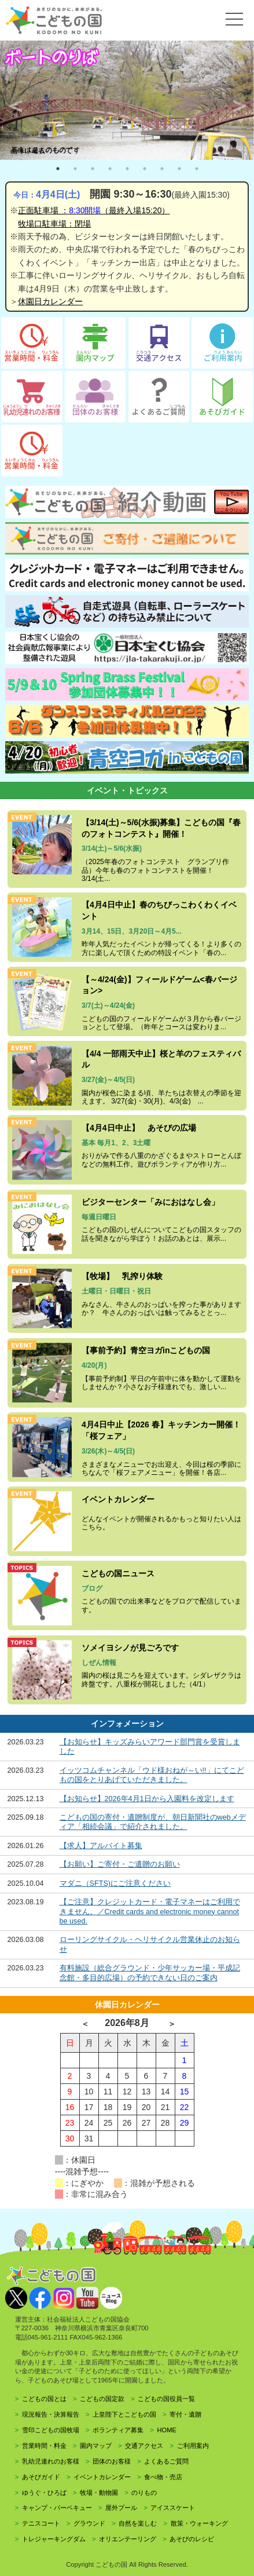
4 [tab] (110, 168)
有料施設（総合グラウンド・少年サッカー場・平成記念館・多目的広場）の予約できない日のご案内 (150, 1972)
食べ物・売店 (163, 2476)
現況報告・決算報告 (50, 2414)
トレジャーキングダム (54, 2538)
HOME (166, 2429)
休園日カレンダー (50, 301)
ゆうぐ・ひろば (44, 2492)
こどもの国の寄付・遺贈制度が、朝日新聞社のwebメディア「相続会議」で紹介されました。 (153, 1822)
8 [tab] (179, 168)
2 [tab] (75, 168)
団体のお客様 (112, 2461)
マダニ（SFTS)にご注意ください (115, 1883)
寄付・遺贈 (185, 2414)
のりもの (144, 2492)
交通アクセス (144, 2445)
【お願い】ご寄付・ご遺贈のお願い (120, 1864)
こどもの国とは (44, 2398)
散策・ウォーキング (199, 2523)
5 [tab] (127, 168)
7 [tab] (162, 168)
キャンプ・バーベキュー (57, 2507)
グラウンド (89, 2523)
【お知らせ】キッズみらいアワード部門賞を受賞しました (150, 1746)
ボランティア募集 (118, 2429)
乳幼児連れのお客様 (50, 2461)
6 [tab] (144, 168)
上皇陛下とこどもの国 (124, 2414)
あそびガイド (41, 2476)
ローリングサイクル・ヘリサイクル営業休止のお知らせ (150, 1944)
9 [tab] (197, 168)
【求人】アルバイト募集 (101, 1846)
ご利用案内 (193, 2445)
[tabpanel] (127, 100)
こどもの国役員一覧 (166, 2398)
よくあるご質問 (166, 2461)
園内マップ (96, 2445)
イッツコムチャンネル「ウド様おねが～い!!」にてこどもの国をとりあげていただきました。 (152, 1775)
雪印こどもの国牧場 (50, 2429)
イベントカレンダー (102, 2476)
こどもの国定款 (102, 2398)
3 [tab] (92, 168)
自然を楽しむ (138, 2523)
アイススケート (172, 2507)
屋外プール (121, 2507)
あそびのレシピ (192, 2538)
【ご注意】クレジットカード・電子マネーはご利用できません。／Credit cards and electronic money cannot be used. (150, 1911)
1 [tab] (58, 168)
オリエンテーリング (127, 2538)
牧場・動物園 (99, 2492)
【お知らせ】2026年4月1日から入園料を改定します (147, 1799)
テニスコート (41, 2523)
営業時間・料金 (44, 2445)
